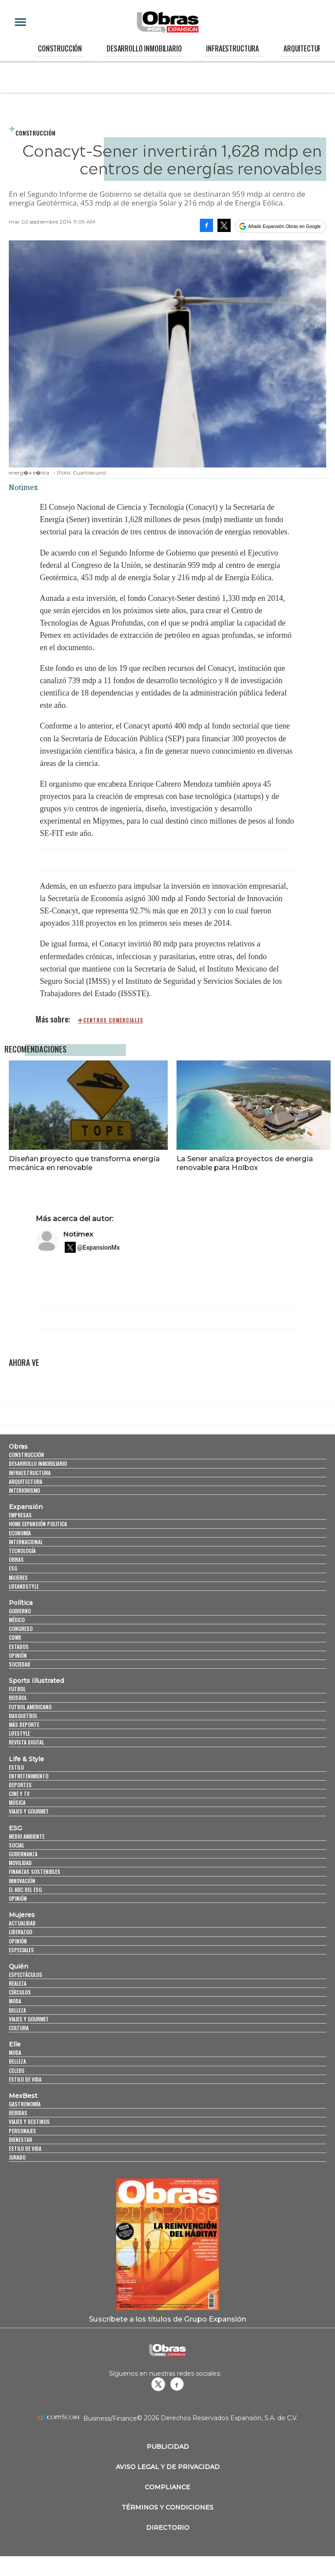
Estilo (16, 1767)
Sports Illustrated (36, 1681)
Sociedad (19, 1664)
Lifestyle (19, 1733)
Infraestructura (232, 48)
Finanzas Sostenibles (34, 1871)
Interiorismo (24, 1490)
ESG (13, 1568)
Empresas (20, 1515)
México (17, 1619)
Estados (19, 1646)
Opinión (18, 1655)
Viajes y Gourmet (29, 1811)
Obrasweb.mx (177, 2384)
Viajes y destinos (29, 2121)
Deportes (20, 1784)
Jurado (17, 2157)
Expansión (26, 1507)
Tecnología (22, 1550)
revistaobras (158, 2384)
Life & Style (26, 1759)
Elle (15, 2044)
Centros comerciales (113, 1020)
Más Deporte (24, 1724)
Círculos (20, 1992)
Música (17, 1802)
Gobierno (20, 1611)
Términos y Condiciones (167, 2507)
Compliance (167, 2487)
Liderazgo (20, 1932)
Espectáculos (25, 1974)
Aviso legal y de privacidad (168, 2467)
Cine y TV (19, 1793)
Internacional (26, 1542)
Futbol (17, 1689)
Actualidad (22, 1923)
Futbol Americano (30, 1707)
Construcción (60, 48)
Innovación (22, 1880)
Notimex (78, 1234)
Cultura (19, 2027)
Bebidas (18, 2112)
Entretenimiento (28, 1776)
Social (16, 1845)
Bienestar (20, 2139)
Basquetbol (23, 1715)
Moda (15, 2001)
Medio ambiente (26, 1836)
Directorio (167, 2528)
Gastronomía (24, 2104)
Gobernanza (23, 1854)
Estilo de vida (25, 2079)
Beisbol (18, 1697)
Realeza (17, 1983)
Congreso (21, 1628)
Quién (18, 1966)
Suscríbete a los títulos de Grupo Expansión (167, 2319)
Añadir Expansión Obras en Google (284, 226)
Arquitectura (304, 48)
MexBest (23, 2096)
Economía (20, 1533)
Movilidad (20, 1862)
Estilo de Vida (25, 2148)
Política (21, 1603)
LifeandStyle (24, 1586)
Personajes (22, 2130)
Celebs (17, 2070)
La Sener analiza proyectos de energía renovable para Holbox (245, 1163)
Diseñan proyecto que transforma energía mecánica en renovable (84, 1163)
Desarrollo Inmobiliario (144, 48)
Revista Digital (26, 1742)
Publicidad (168, 2447)
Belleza (17, 2010)
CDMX (15, 1637)
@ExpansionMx (98, 1247)
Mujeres (18, 1577)
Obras (18, 1446)
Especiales (21, 1950)
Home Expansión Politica (38, 1523)
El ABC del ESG (25, 1889)
